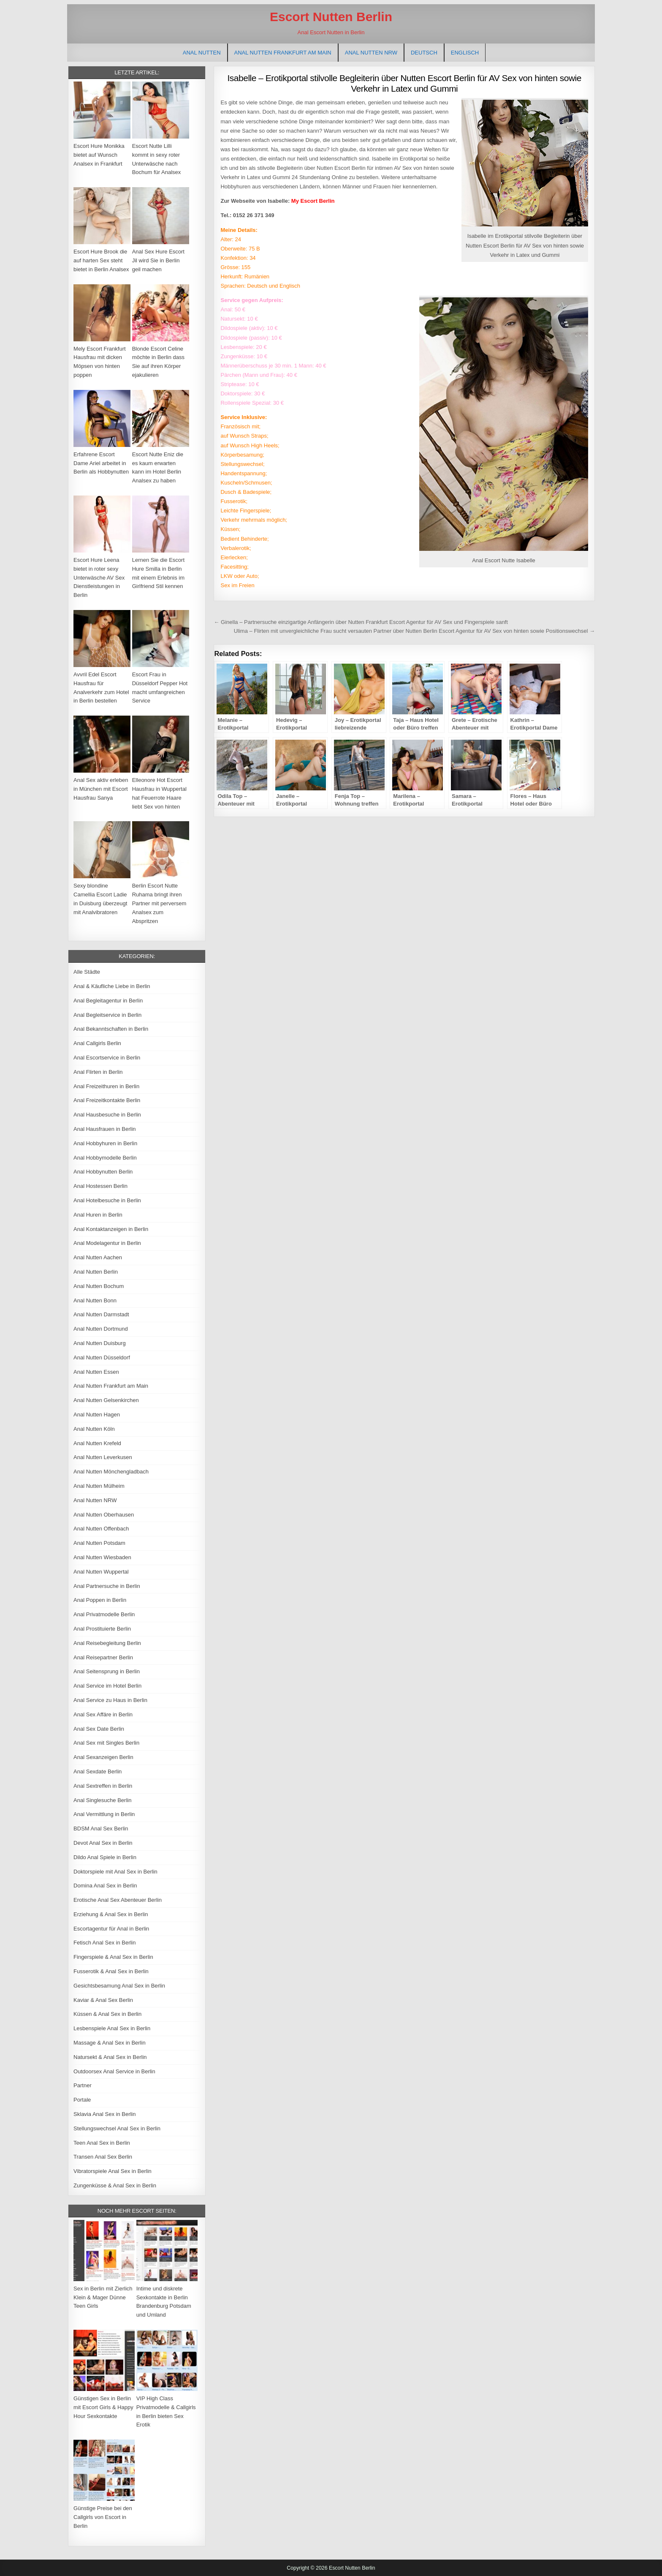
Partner (82, 2085)
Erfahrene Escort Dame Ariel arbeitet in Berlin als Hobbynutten (101, 463)
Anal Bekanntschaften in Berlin (110, 1029)
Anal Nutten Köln (94, 1429)
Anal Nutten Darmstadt (101, 1314)
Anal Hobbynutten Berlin (103, 1171)
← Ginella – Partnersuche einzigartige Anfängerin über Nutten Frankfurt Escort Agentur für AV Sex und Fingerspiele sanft (360, 622)
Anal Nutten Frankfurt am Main (282, 52)
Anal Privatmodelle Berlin (104, 1614)
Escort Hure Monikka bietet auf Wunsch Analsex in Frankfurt (99, 155)
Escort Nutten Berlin (331, 17)
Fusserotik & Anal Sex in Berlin (111, 1971)
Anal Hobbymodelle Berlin (105, 1158)
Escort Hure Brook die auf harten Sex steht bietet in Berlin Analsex (101, 260)
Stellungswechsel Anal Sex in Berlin (116, 2128)
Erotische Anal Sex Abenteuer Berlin (117, 1900)
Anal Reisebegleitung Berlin (107, 1643)
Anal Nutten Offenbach (101, 1528)
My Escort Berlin (313, 201)
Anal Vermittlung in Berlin (104, 1814)
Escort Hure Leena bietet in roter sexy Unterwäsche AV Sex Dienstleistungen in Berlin (99, 577)
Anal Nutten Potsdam (99, 1543)
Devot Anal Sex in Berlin (102, 1843)
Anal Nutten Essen (96, 1372)
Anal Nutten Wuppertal (101, 1571)
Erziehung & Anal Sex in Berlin (110, 1914)
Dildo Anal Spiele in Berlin (104, 1857)
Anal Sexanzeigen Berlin (103, 1757)
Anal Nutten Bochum (98, 1286)
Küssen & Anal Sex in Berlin (107, 2014)
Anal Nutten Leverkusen (102, 1457)
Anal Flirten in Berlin (97, 1072)
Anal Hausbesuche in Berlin (107, 1114)
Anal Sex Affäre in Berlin (103, 1714)
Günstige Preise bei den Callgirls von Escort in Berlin (102, 2517)
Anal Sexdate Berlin (97, 1771)
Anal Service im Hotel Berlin (107, 1686)
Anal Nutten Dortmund (100, 1329)
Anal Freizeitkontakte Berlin (106, 1100)
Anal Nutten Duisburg (99, 1343)
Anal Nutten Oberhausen (103, 1514)
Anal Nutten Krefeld (97, 1443)
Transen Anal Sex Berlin (102, 2157)
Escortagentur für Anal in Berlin (111, 1928)
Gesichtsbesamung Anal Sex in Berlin (119, 1985)
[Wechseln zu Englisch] (465, 53)
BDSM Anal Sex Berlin (100, 1828)
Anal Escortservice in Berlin (106, 1057)
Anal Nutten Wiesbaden (102, 1557)
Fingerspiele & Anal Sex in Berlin (113, 1957)
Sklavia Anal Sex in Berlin (104, 2114)
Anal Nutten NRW (371, 52)
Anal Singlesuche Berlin (102, 1800)
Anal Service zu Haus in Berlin (110, 1700)
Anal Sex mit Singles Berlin (106, 1743)
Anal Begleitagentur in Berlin (108, 1000)
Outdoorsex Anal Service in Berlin (114, 2071)
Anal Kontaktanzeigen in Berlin (110, 1229)
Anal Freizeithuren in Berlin (106, 1086)
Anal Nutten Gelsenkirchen (106, 1400)
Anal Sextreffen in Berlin (102, 1786)
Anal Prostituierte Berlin (102, 1629)
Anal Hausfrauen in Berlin (104, 1129)
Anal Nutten (202, 52)
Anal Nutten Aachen (97, 1257)
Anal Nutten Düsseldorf (101, 1357)
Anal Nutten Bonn (95, 1300)
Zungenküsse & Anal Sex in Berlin (114, 2185)
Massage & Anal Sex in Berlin (109, 2043)
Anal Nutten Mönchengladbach (111, 1471)
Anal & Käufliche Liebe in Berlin (111, 986)
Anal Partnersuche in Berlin (106, 1586)
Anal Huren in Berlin (97, 1215)
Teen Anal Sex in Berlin (101, 2143)
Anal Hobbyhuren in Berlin (105, 1143)
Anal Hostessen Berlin (100, 1186)
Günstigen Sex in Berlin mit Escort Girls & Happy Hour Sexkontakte (103, 2407)
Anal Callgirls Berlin (97, 1043)
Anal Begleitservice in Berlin (107, 1015)
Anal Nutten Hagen (96, 1414)
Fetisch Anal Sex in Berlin (104, 1942)
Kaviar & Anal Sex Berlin (103, 2000)
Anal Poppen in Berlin (99, 1600)
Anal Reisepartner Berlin (103, 1657)
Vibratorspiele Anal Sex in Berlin (112, 2171)
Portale (82, 2100)
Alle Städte (86, 972)
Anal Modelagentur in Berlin (107, 1243)
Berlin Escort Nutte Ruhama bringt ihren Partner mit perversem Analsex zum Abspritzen (159, 903)
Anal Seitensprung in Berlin (106, 1671)
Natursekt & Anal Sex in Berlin (110, 2057)
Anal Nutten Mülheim (99, 1486)
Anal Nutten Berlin (95, 1272)
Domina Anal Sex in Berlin (105, 1885)
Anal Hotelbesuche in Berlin (107, 1200)
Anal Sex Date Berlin (98, 1729)
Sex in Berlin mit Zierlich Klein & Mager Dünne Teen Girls (102, 2297)
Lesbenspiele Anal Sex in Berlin (111, 2028)
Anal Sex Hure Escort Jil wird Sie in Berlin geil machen (158, 260)
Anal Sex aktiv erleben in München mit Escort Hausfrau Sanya (100, 789)
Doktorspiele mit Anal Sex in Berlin (115, 1871)
